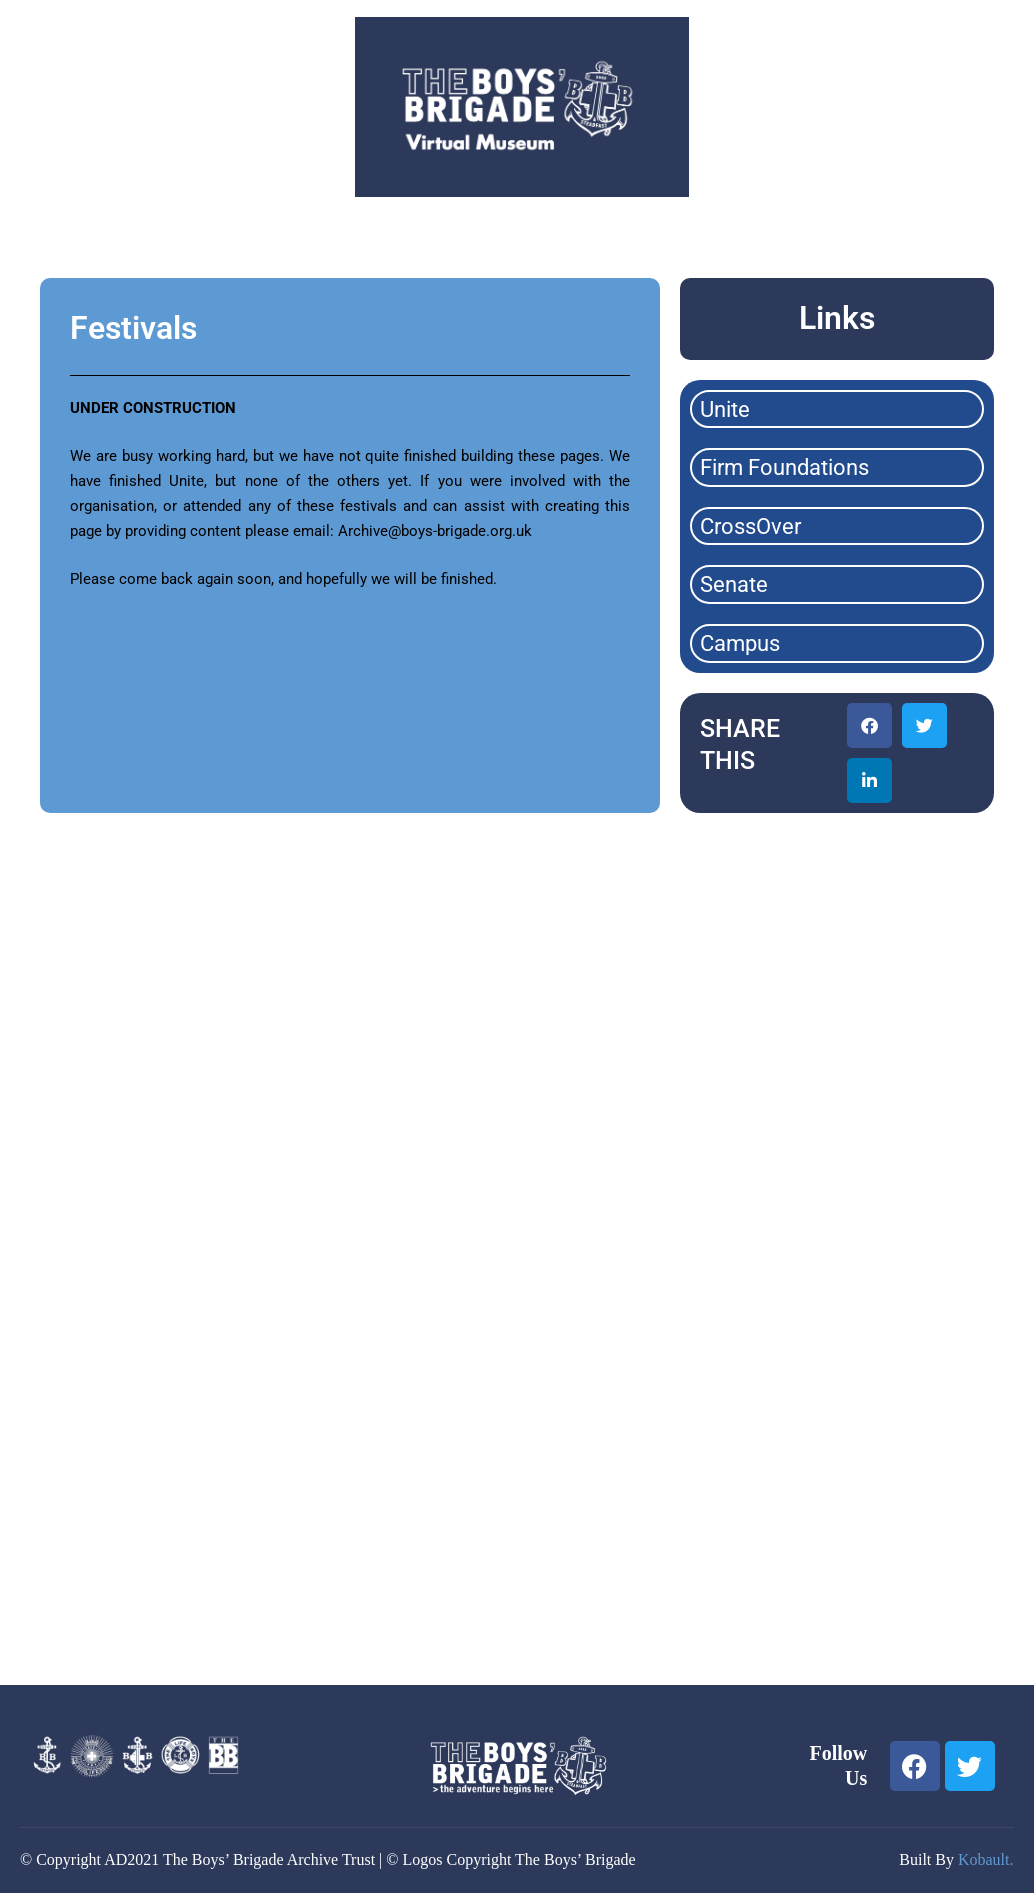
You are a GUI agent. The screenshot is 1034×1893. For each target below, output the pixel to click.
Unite (725, 409)
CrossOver (750, 526)
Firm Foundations (784, 467)
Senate (734, 584)
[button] (869, 725)
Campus (740, 643)
